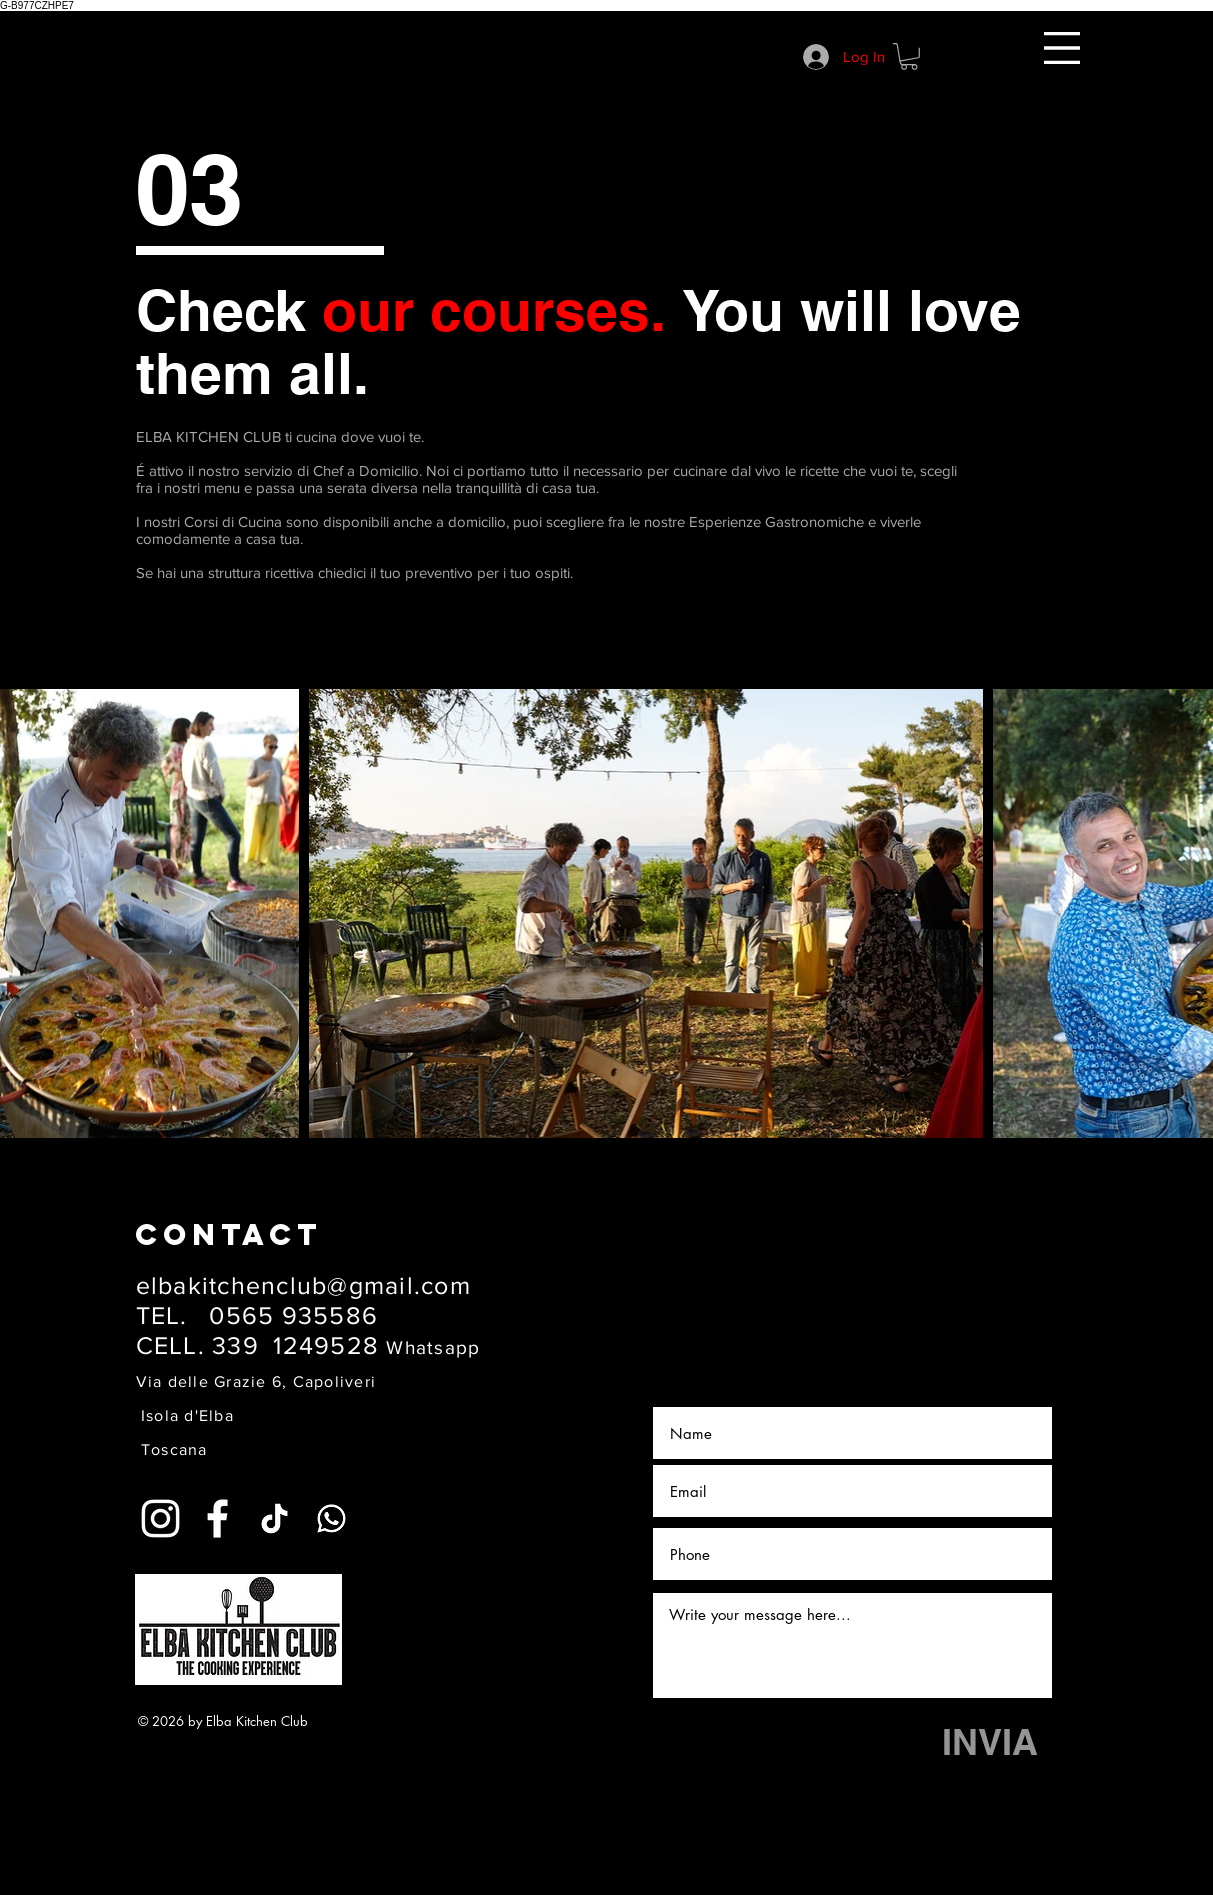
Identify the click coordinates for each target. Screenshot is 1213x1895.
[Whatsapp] (331, 1518)
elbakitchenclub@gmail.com (303, 1285)
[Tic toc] (274, 1518)
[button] (1062, 48)
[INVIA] (990, 1742)
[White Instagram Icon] (160, 1518)
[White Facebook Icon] (217, 1518)
